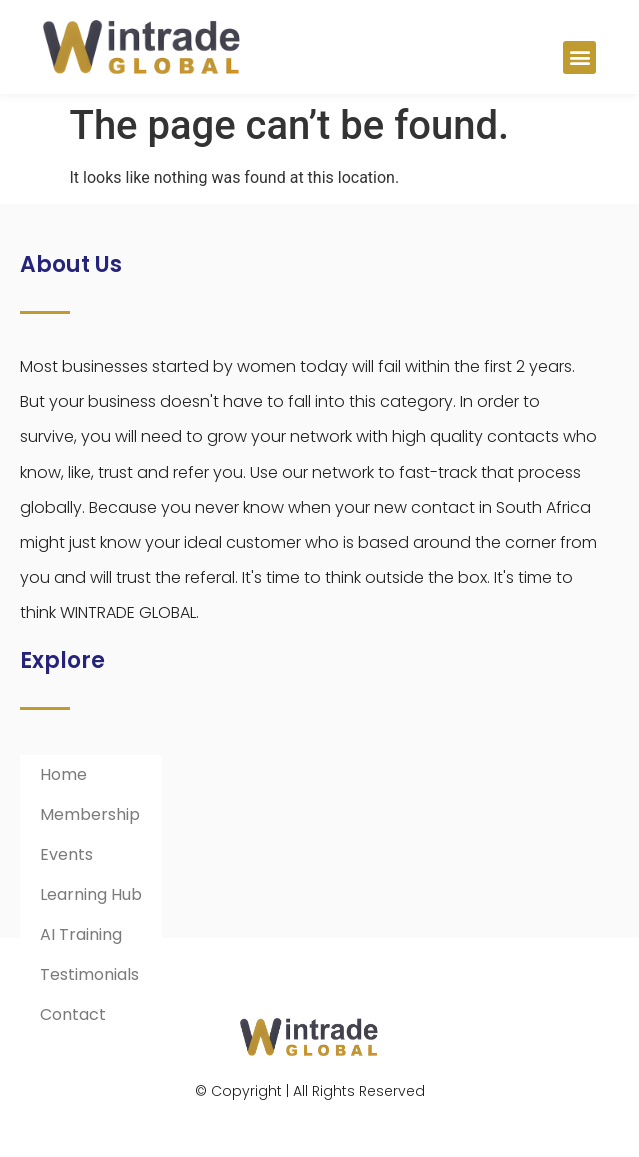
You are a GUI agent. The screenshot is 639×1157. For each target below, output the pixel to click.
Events (66, 854)
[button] (579, 57)
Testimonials (89, 974)
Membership (90, 814)
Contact (73, 1014)
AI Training (81, 934)
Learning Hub (91, 894)
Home (63, 774)
